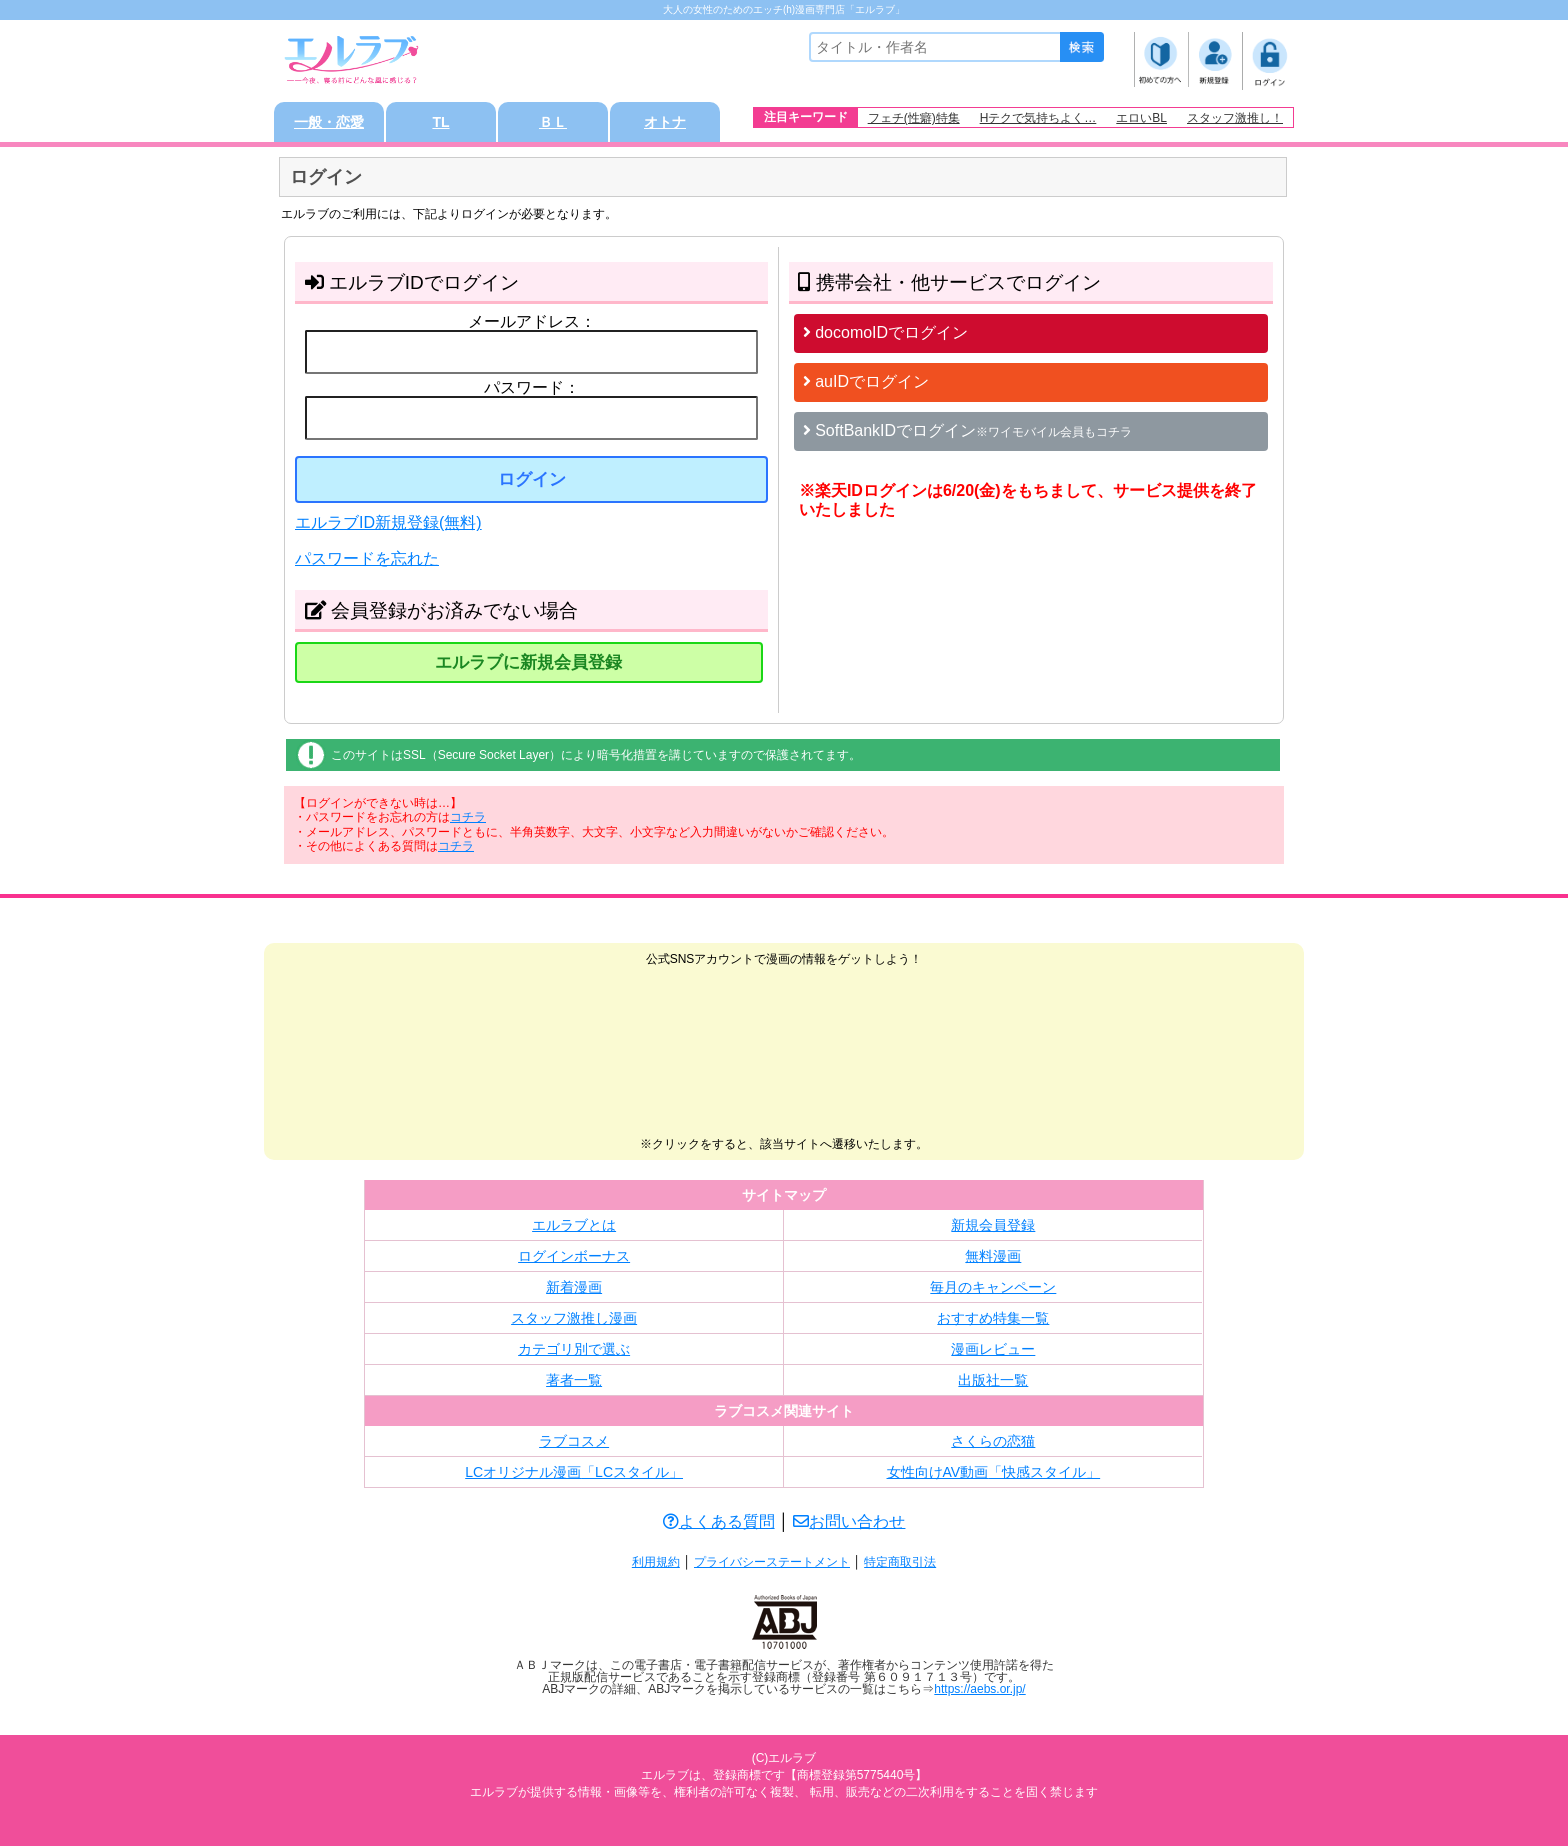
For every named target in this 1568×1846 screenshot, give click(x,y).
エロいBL (1141, 118)
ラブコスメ (574, 1441)
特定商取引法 (900, 1562)
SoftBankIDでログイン (967, 430)
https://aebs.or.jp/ (979, 1689)
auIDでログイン (866, 381)
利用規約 (656, 1562)
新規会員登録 (993, 1225)
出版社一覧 (993, 1380)
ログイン (532, 479)
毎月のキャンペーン (993, 1287)
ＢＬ (553, 122)
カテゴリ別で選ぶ (574, 1349)
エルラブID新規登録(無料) (388, 522)
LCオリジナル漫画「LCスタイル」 (574, 1472)
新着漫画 (574, 1287)
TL (440, 122)
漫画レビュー (993, 1349)
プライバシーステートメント (772, 1562)
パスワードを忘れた (367, 558)
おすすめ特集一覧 (993, 1318)
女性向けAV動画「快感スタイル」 (994, 1472)
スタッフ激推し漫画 (574, 1318)
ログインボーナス (574, 1256)
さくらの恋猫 (993, 1441)
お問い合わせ (849, 1521)
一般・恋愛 (329, 122)
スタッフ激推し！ (1235, 118)
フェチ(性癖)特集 (914, 118)
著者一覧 (574, 1380)
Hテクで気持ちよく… (1038, 118)
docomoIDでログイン (885, 332)
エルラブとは (574, 1225)
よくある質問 (719, 1521)
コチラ (468, 817)
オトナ (665, 122)
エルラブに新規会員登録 (528, 662)
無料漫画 (993, 1256)
